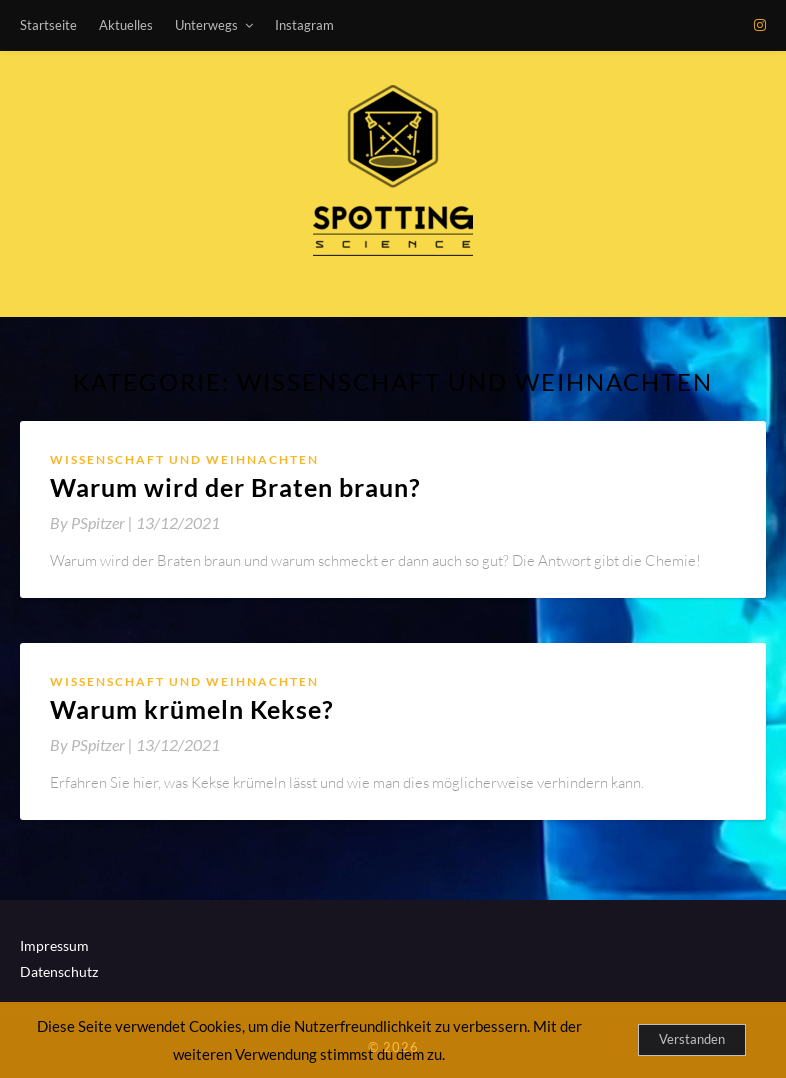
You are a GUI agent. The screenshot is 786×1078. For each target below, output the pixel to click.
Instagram (304, 25)
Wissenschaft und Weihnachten (184, 459)
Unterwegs (206, 25)
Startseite (48, 25)
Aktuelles (126, 25)
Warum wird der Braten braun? (235, 487)
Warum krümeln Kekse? (192, 709)
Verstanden (692, 1039)
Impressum (54, 945)
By (93, 522)
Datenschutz (59, 971)
